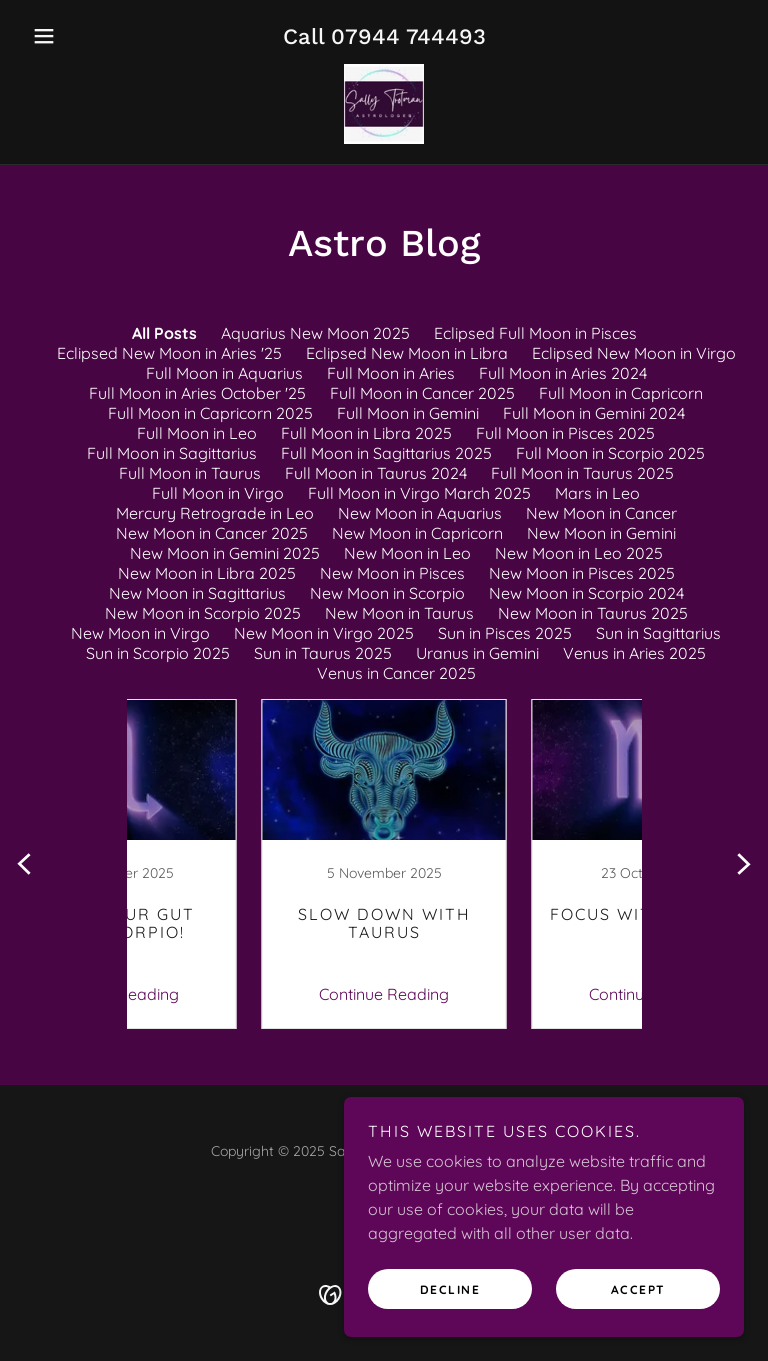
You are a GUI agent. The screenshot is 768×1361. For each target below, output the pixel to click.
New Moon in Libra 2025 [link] (207, 573)
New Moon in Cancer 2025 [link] (212, 533)
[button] (78, 36)
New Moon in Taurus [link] (399, 613)
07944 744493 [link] (408, 36)
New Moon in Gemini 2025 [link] (225, 553)
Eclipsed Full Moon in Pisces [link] (535, 333)
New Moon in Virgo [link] (140, 633)
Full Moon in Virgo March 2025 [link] (419, 493)
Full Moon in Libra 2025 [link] (366, 433)
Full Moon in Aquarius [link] (224, 373)
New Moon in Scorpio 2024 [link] (586, 593)
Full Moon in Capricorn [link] (621, 393)
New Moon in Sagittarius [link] (197, 593)
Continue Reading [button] (249, 994)
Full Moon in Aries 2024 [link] (563, 373)
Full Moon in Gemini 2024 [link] (594, 413)
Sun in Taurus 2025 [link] (323, 653)
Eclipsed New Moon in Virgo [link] (634, 353)
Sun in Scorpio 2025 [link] (158, 653)
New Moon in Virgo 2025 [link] (324, 633)
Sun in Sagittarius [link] (658, 633)
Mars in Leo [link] (597, 493)
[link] (384, 104)
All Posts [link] (164, 333)
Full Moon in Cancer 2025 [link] (422, 393)
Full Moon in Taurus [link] (190, 473)
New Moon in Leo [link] (407, 553)
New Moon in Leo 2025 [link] (579, 553)
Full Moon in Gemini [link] (408, 413)
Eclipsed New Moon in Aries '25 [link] (169, 353)
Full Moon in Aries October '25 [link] (197, 393)
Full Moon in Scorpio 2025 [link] (610, 453)
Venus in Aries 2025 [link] (634, 653)
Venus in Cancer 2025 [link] (396, 673)
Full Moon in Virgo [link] (218, 493)
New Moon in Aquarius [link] (420, 513)
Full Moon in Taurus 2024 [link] (376, 473)
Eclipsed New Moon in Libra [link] (407, 353)
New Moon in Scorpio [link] (387, 593)
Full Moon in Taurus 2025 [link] (582, 473)
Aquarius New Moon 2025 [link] (315, 333)
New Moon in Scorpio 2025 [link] (203, 613)
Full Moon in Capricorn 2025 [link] (210, 413)
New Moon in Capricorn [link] (417, 533)
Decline (450, 1289)
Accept (638, 1289)
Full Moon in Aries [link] (391, 373)
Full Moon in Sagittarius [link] (172, 453)
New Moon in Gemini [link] (601, 533)
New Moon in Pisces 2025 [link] (582, 573)
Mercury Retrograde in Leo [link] (215, 513)
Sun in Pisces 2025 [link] (505, 633)
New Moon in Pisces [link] (392, 573)
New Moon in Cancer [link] (601, 513)
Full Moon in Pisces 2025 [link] (565, 433)
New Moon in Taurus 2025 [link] (593, 613)
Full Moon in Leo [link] (197, 433)
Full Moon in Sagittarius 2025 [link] (386, 453)
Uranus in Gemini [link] (477, 653)
